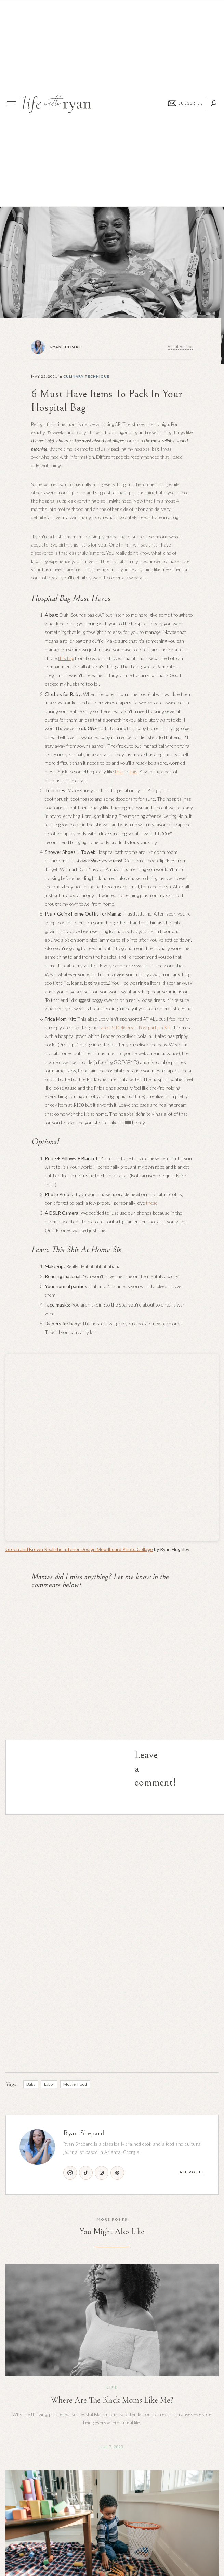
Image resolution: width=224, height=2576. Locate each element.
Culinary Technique (86, 376)
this (119, 771)
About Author (180, 346)
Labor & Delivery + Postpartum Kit (134, 1027)
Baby (30, 2084)
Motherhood (75, 2084)
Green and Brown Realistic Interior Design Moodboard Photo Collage (79, 1549)
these (152, 1203)
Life (112, 2387)
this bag (66, 658)
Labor (49, 2084)
